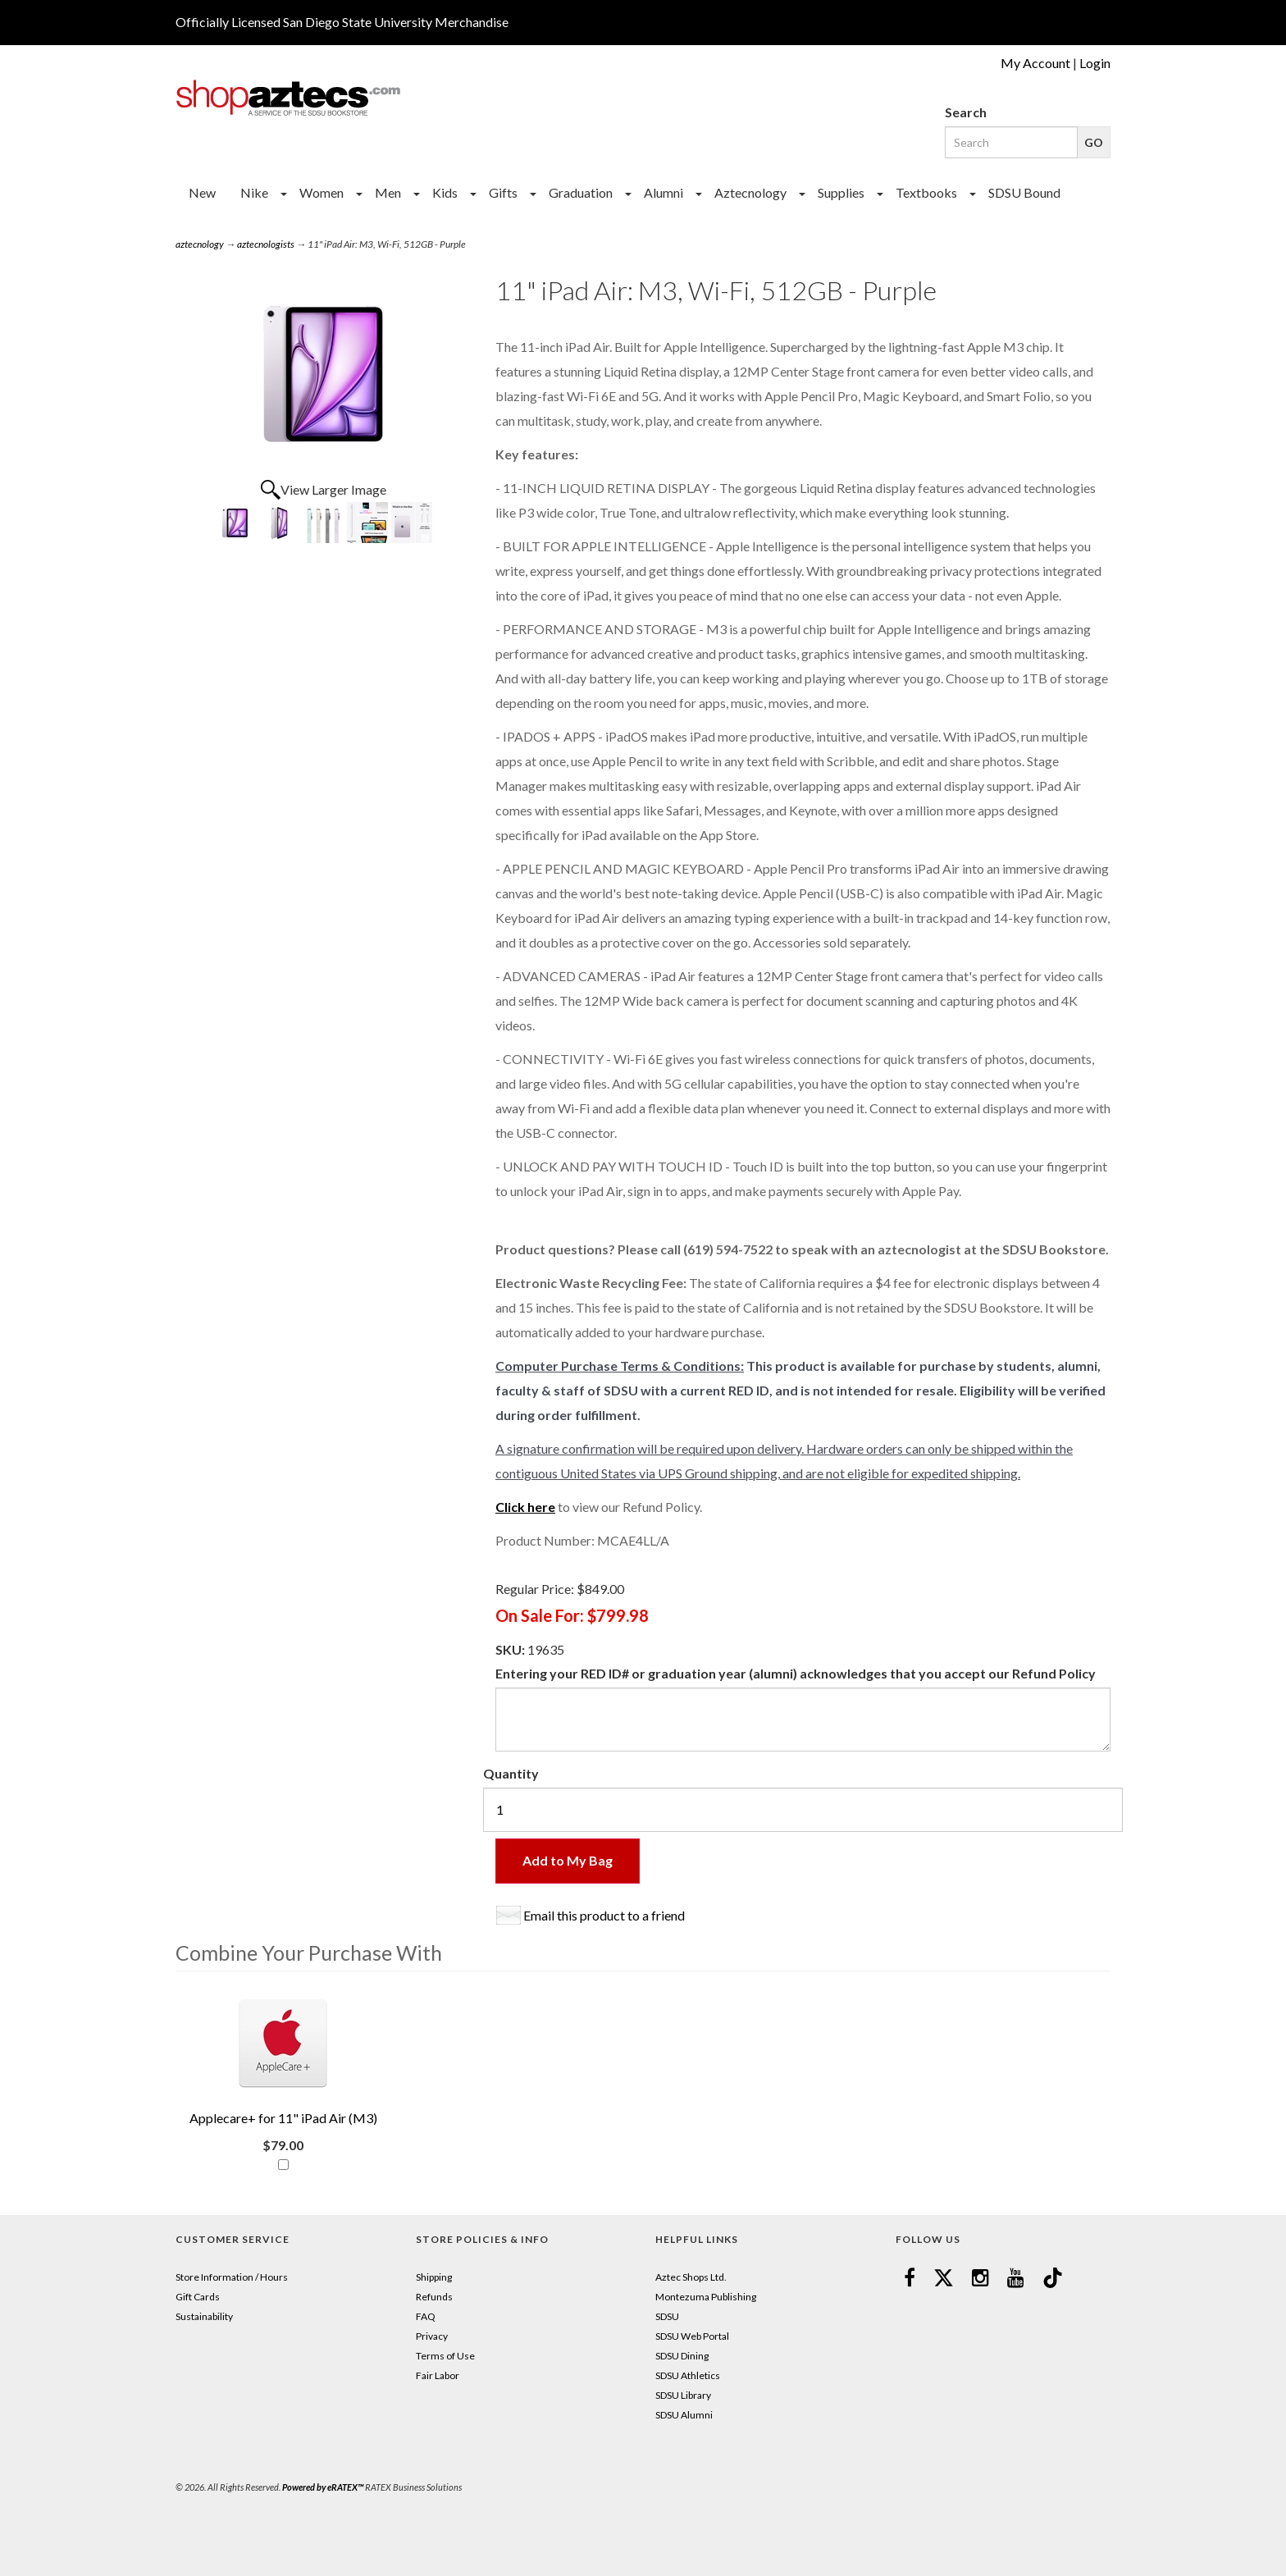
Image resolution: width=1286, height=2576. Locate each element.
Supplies (841, 192)
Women (321, 192)
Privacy (432, 2336)
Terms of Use (445, 2356)
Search (966, 112)
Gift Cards (198, 2297)
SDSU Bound (1024, 192)
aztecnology (200, 244)
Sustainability (204, 2316)
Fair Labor (437, 2375)
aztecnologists (265, 244)
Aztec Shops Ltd (689, 2277)
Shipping (434, 2277)
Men (388, 192)
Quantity (511, 1773)
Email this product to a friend (604, 1915)
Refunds (434, 2297)
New (202, 192)
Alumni (663, 192)
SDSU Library (683, 2395)
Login (1094, 63)
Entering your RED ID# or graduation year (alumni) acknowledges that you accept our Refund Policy (795, 1673)
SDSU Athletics (687, 2375)
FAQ (426, 2316)
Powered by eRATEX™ (322, 2487)
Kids (445, 192)
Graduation (581, 192)
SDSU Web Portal (692, 2336)
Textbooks (926, 192)
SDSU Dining (682, 2356)
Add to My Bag (567, 1860)
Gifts (503, 192)
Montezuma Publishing (705, 2297)
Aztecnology (750, 192)
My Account (1035, 63)
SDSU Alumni (684, 2415)
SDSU (667, 2316)
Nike (254, 192)
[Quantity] (803, 1810)
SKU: (511, 1649)
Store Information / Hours (232, 2277)
